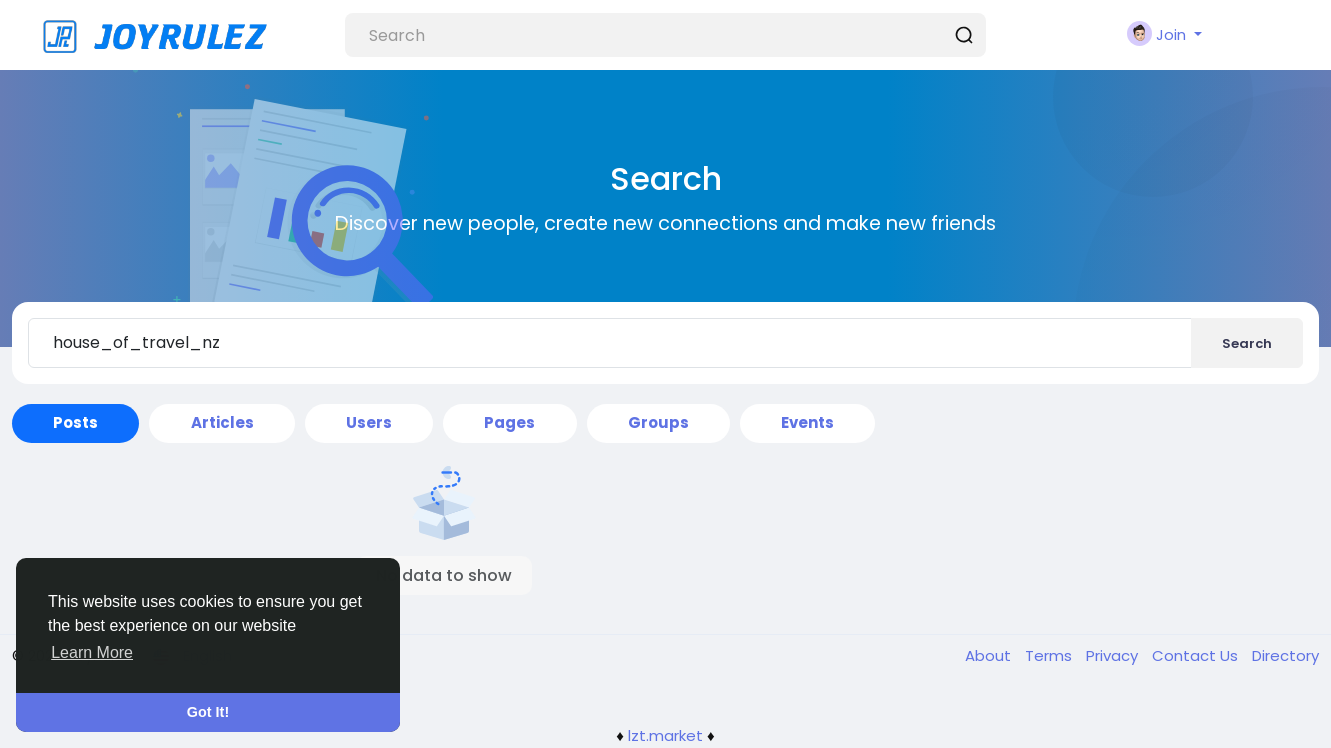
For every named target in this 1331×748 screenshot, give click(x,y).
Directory (1285, 655)
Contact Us (1197, 655)
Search (1247, 343)
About (990, 655)
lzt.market (665, 735)
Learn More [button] (92, 652)
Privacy (1114, 655)
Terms (1050, 655)
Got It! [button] (208, 712)
